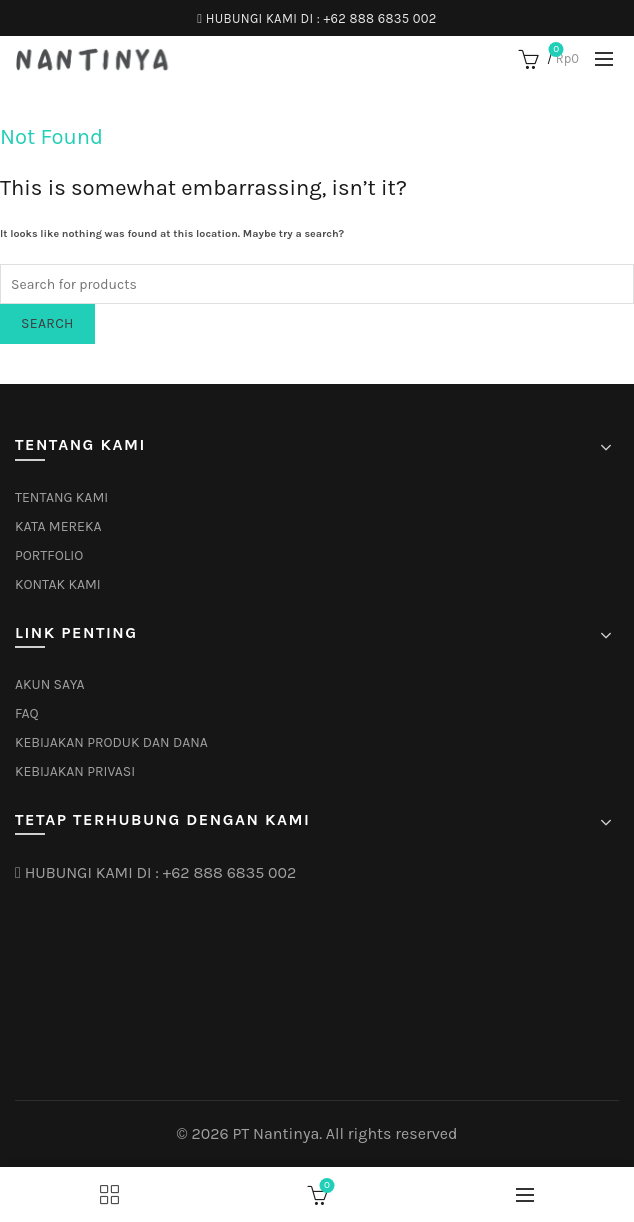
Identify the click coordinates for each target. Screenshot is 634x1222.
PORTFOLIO (49, 555)
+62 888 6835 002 (379, 18)
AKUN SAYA (50, 684)
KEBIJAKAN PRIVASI (75, 771)
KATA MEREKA (58, 526)
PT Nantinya (275, 1133)
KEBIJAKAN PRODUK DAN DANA (111, 742)
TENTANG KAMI (61, 497)
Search (47, 323)
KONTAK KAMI (58, 584)
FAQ (27, 713)
